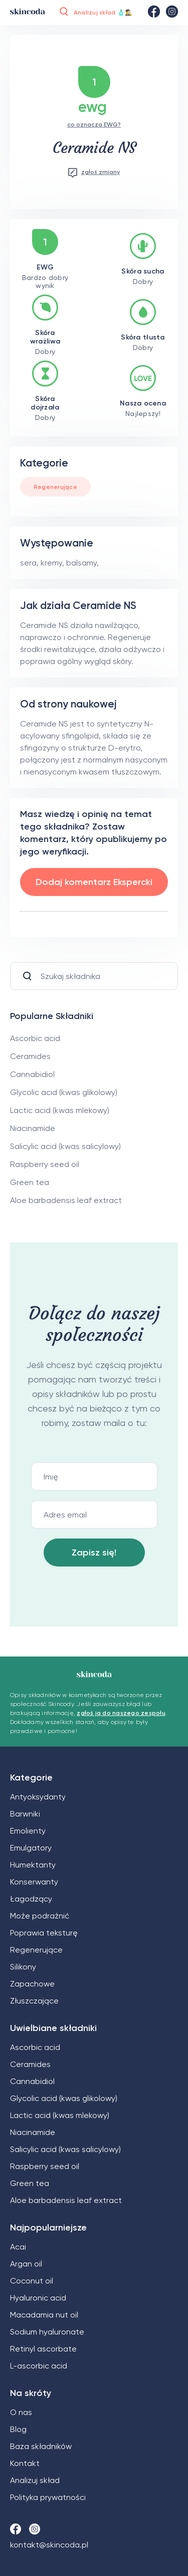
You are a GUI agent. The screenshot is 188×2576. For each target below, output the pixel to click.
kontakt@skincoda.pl (49, 2545)
